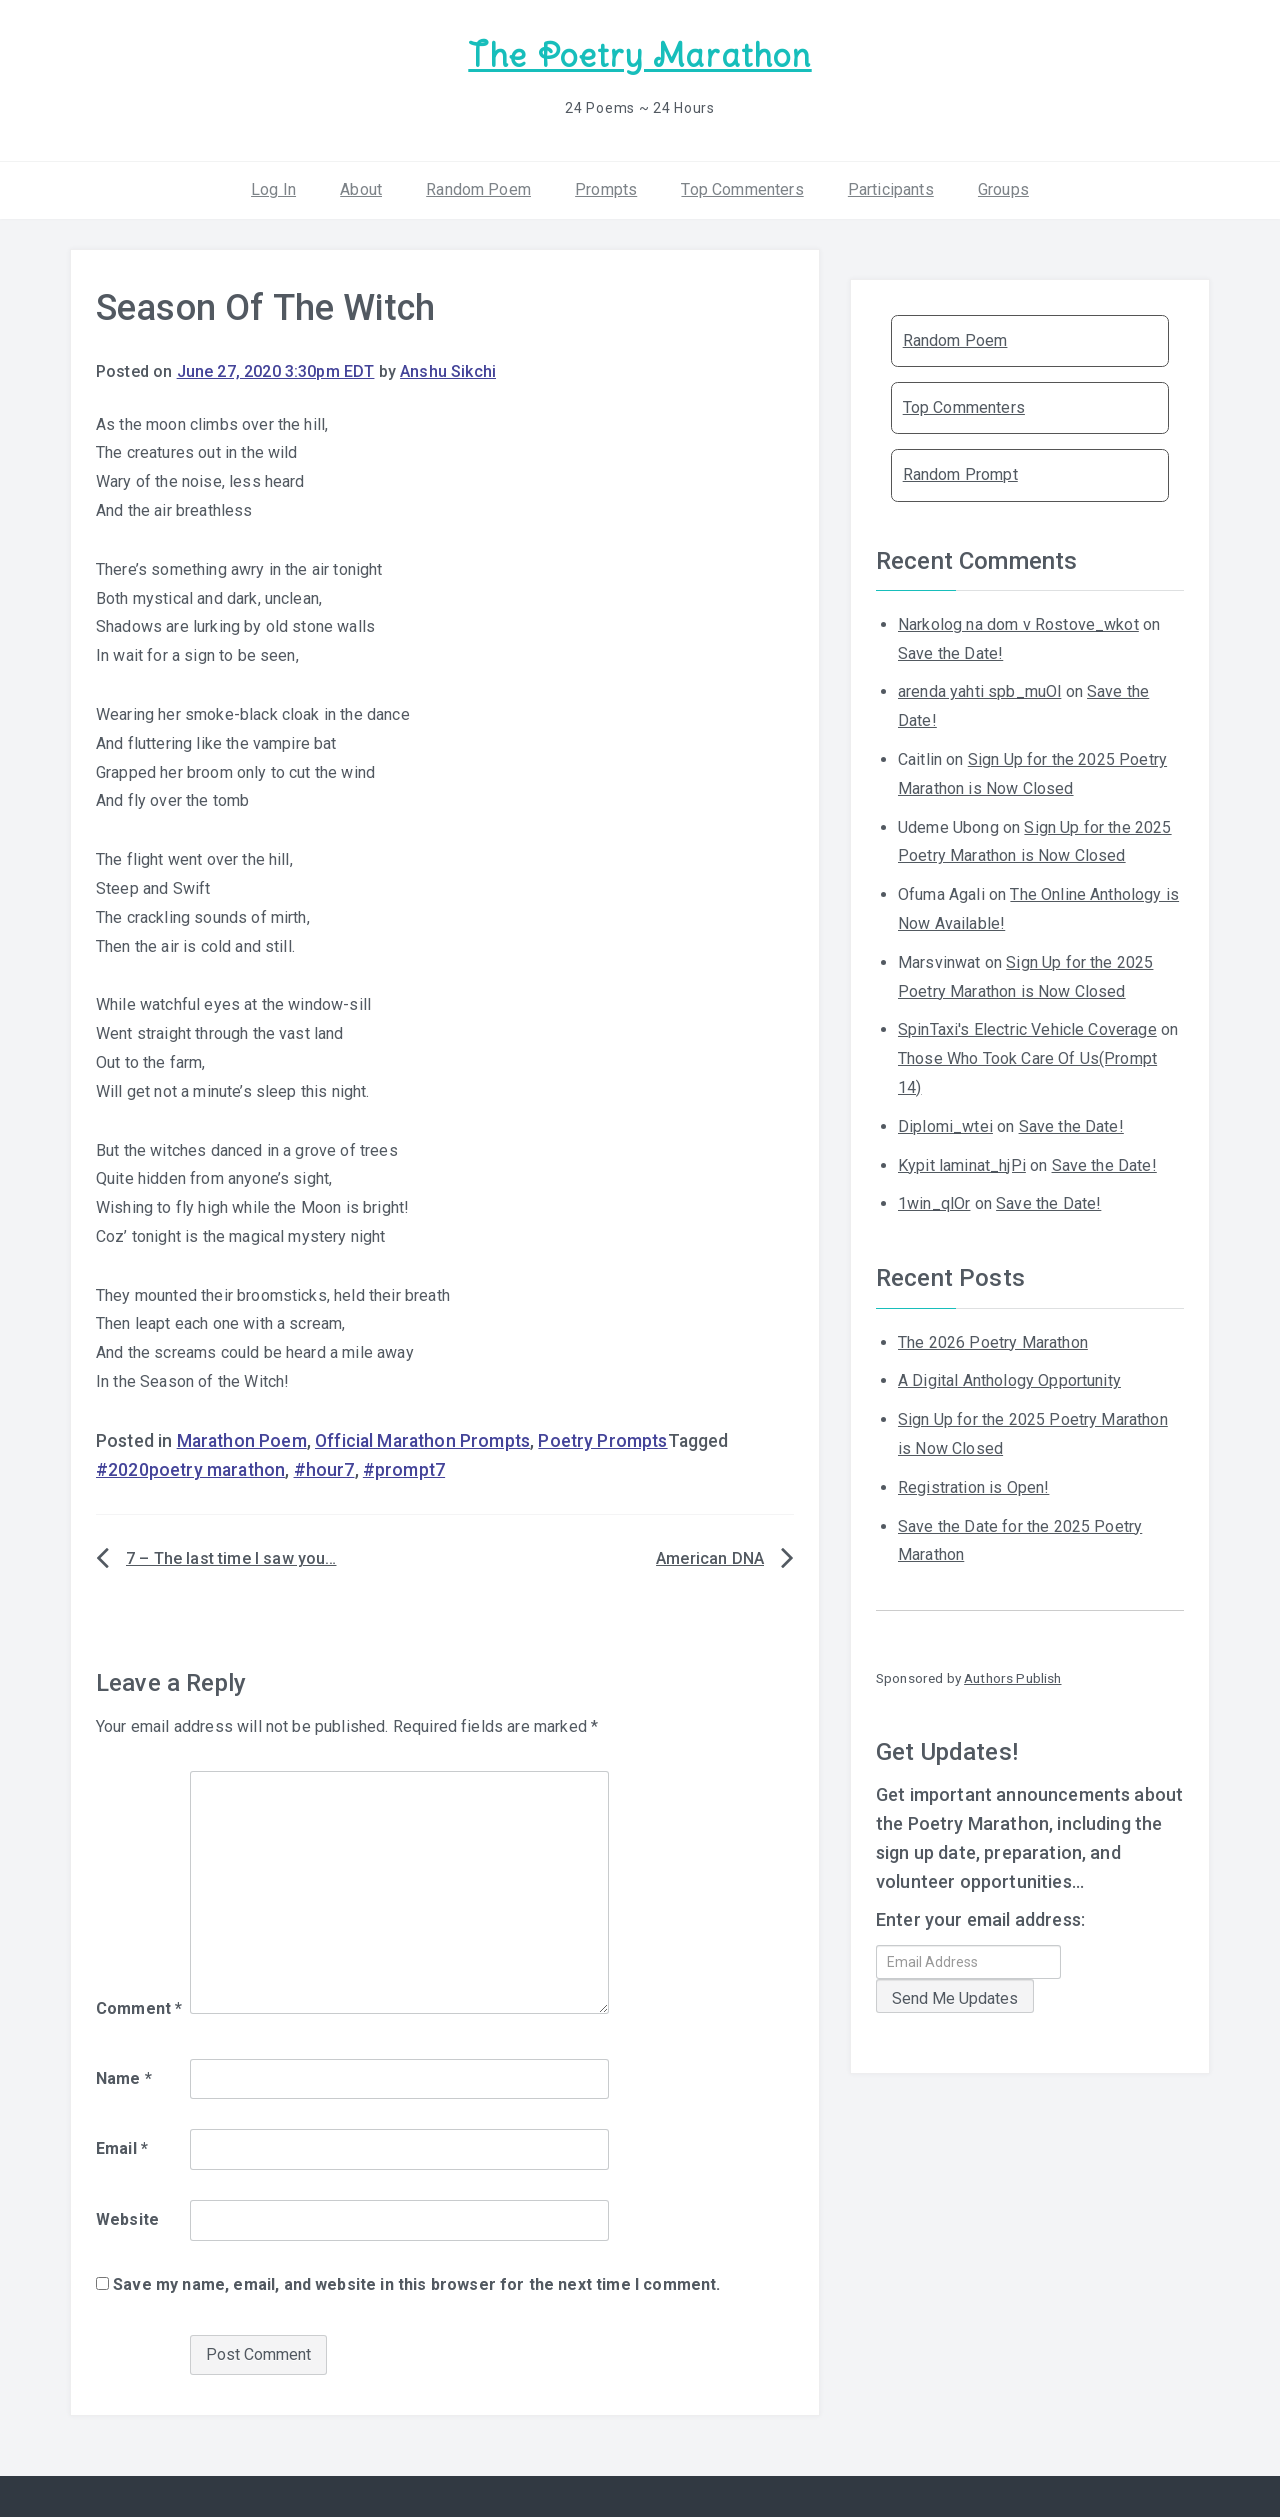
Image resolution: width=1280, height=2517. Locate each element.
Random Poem (478, 189)
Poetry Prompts (602, 1441)
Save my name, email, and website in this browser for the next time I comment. (416, 2284)
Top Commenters (742, 189)
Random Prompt (960, 474)
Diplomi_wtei (945, 1126)
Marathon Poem (242, 1441)
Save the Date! (950, 653)
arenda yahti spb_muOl (979, 691)
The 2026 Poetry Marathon (993, 1342)
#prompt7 (404, 1470)
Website (127, 2219)
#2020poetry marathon (190, 1470)
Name (124, 2078)
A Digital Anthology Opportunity (1009, 1380)
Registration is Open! (973, 1487)
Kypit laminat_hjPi (962, 1165)
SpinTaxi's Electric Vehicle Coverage (1027, 1029)
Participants (891, 189)
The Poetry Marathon (639, 55)
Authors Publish (1012, 1678)
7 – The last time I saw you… (231, 1558)
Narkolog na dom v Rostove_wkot (1018, 624)
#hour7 (324, 1470)
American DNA (710, 1558)
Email (122, 2148)
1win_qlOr (934, 1203)
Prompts (606, 189)
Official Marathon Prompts (422, 1441)
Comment (139, 2008)
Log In (273, 189)
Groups (1003, 189)
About (361, 189)
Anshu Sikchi (448, 371)
